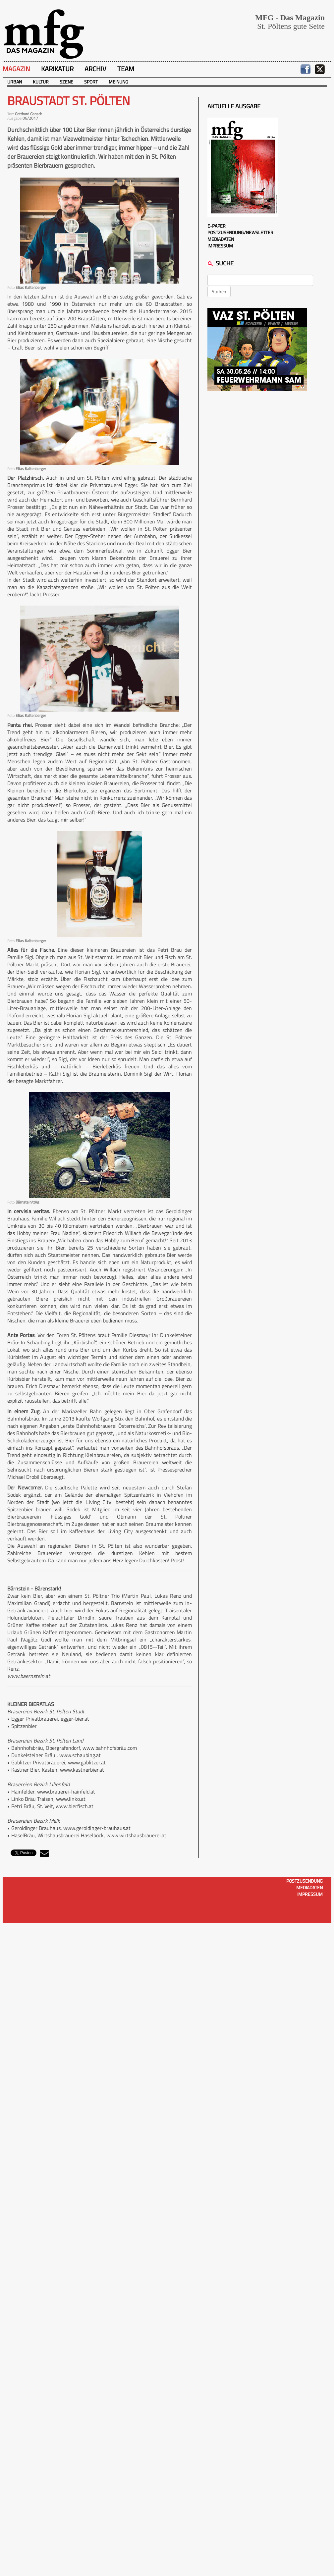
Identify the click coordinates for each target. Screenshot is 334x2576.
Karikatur (57, 69)
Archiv (95, 69)
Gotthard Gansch (28, 114)
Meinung (118, 81)
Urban (14, 81)
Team (125, 69)
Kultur (41, 81)
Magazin (16, 69)
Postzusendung (304, 1880)
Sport (91, 81)
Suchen (219, 291)
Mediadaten (220, 239)
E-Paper (216, 225)
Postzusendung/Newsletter (240, 232)
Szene (66, 81)
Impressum (220, 245)
